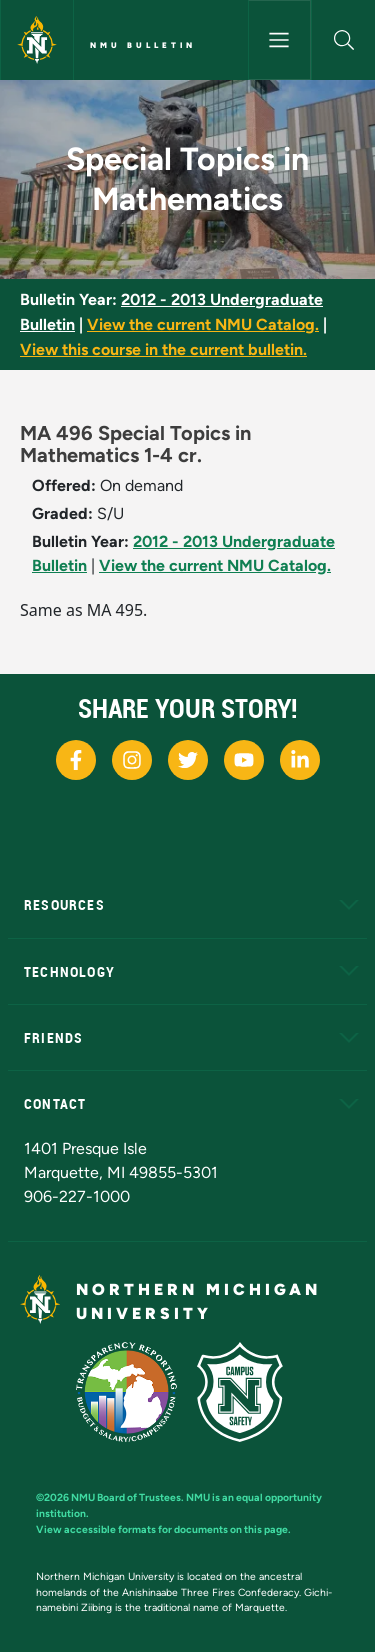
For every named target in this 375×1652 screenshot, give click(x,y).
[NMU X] (188, 760)
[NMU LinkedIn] (300, 760)
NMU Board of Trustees (126, 1497)
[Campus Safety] (248, 1390)
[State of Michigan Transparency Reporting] (136, 1390)
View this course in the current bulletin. (163, 349)
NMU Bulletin (143, 45)
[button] (343, 40)
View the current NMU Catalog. (203, 324)
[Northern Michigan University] (37, 40)
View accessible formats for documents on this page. (163, 1529)
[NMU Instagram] (132, 760)
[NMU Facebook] (76, 760)
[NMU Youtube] (244, 760)
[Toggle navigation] (280, 40)
